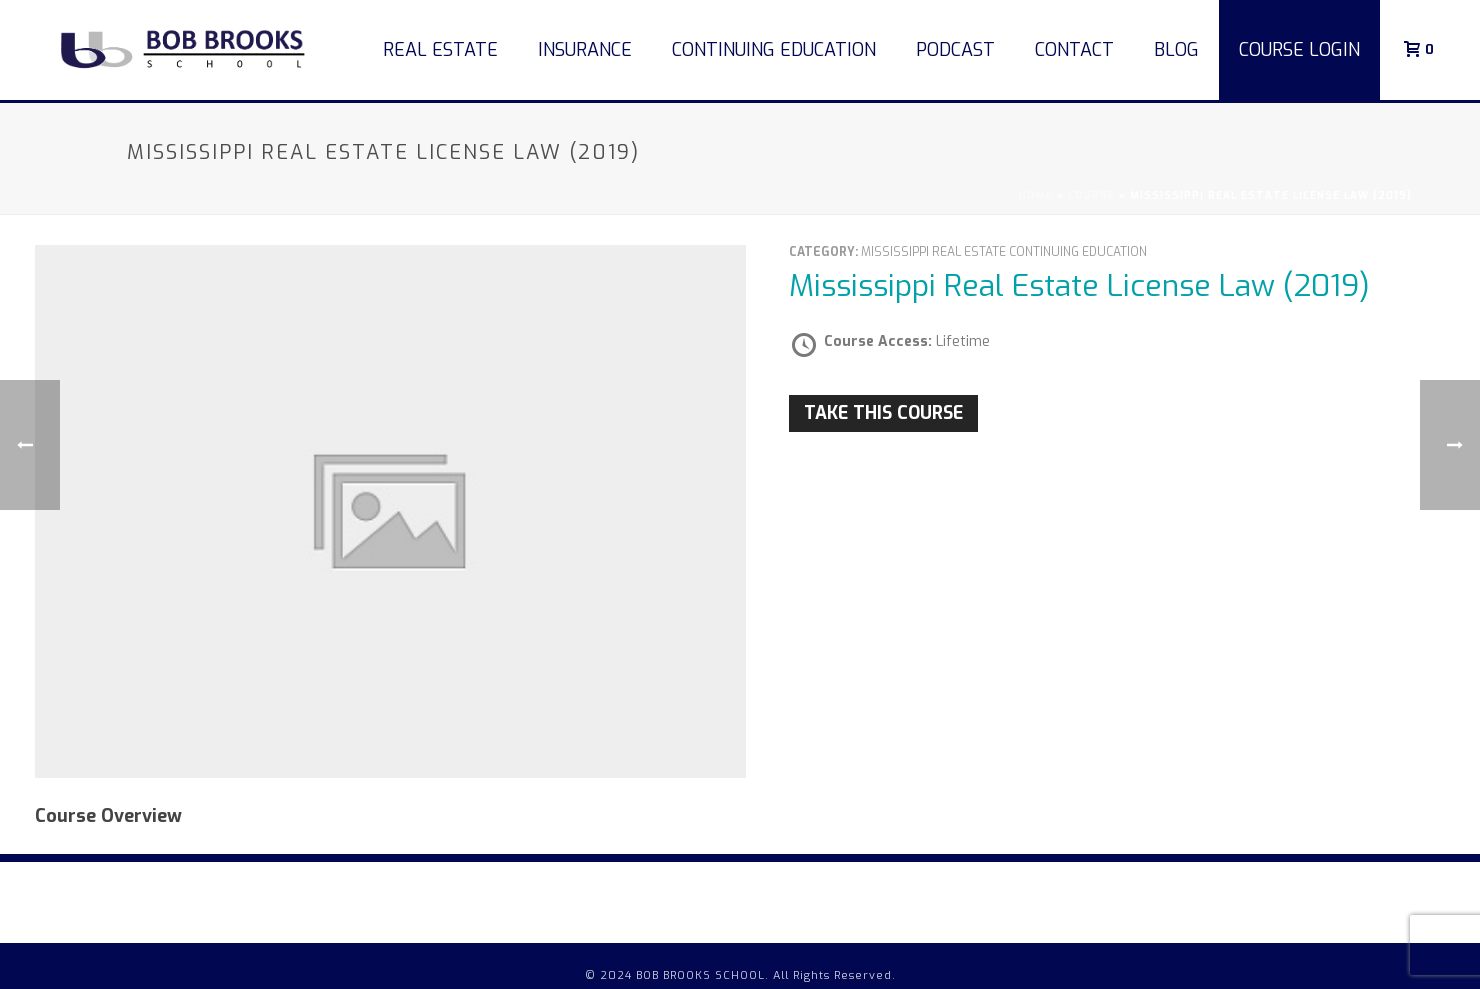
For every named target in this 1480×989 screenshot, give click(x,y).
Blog (1176, 50)
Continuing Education (774, 50)
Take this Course (883, 413)
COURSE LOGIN (1299, 50)
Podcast (955, 50)
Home (1036, 195)
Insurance (585, 50)
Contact (1074, 50)
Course (1091, 195)
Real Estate (440, 50)
